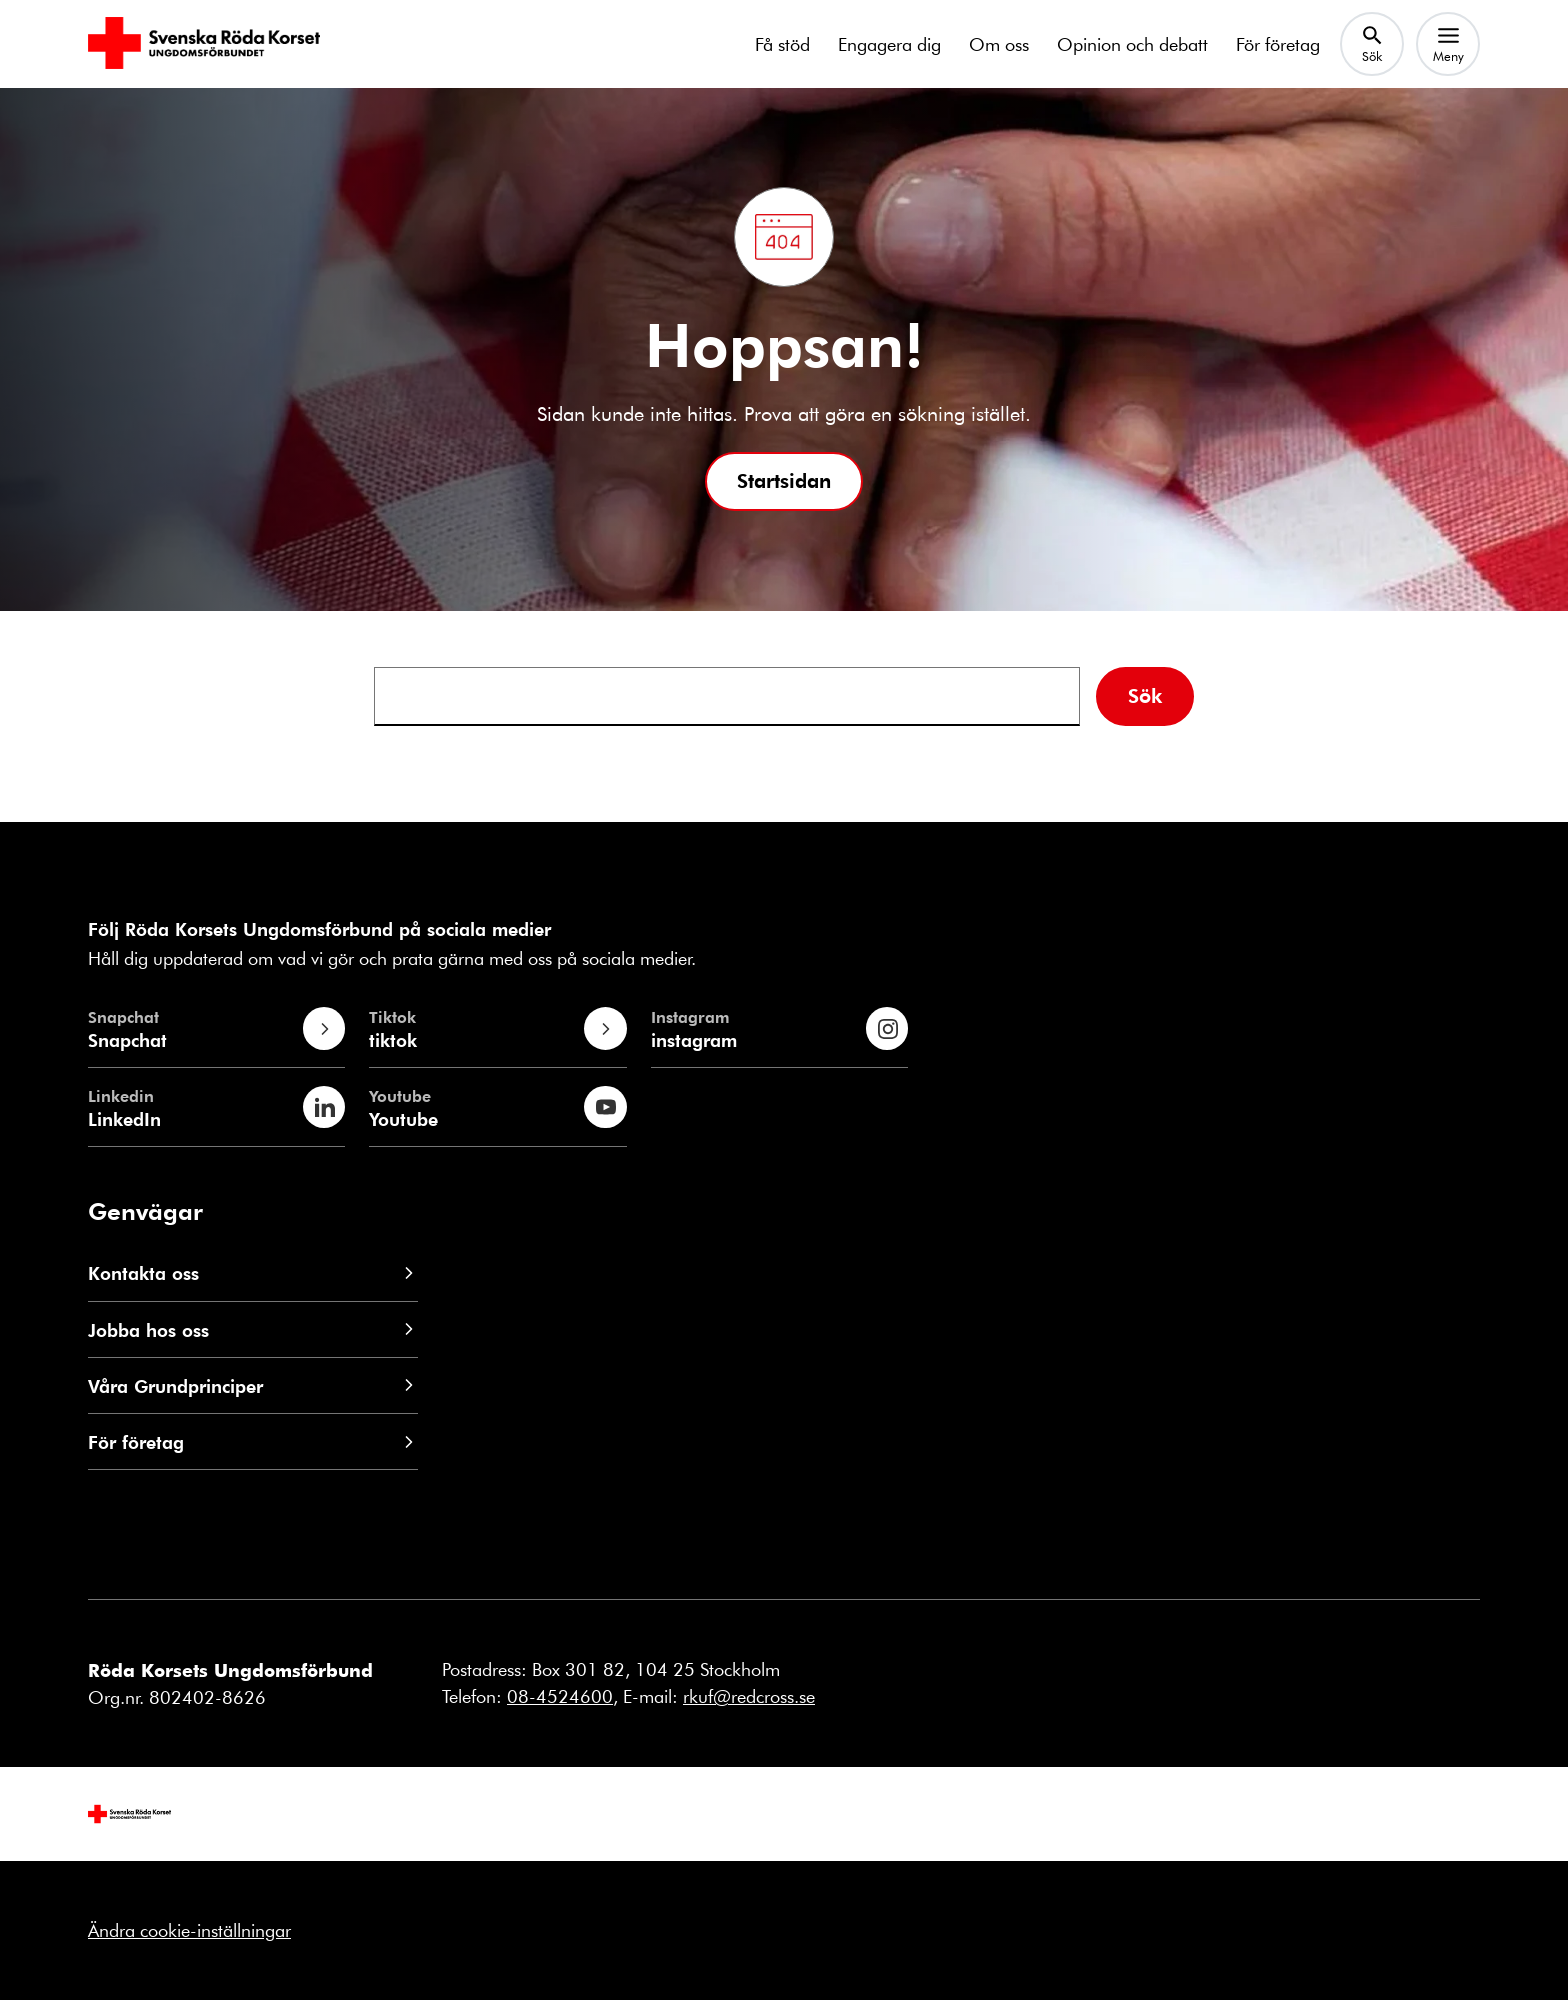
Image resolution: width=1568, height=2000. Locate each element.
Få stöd (782, 44)
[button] (784, 481)
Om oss (999, 44)
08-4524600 (560, 1696)
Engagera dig (889, 44)
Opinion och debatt (1132, 44)
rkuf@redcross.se (749, 1696)
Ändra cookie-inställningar (189, 1930)
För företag (1278, 44)
